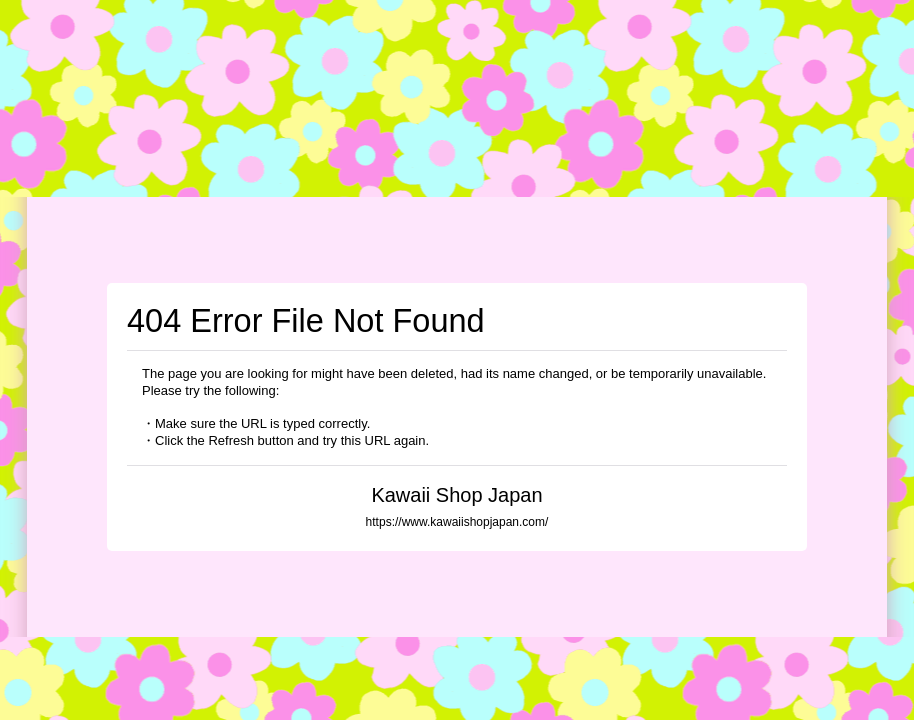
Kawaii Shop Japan (456, 495)
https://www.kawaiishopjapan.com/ (457, 522)
